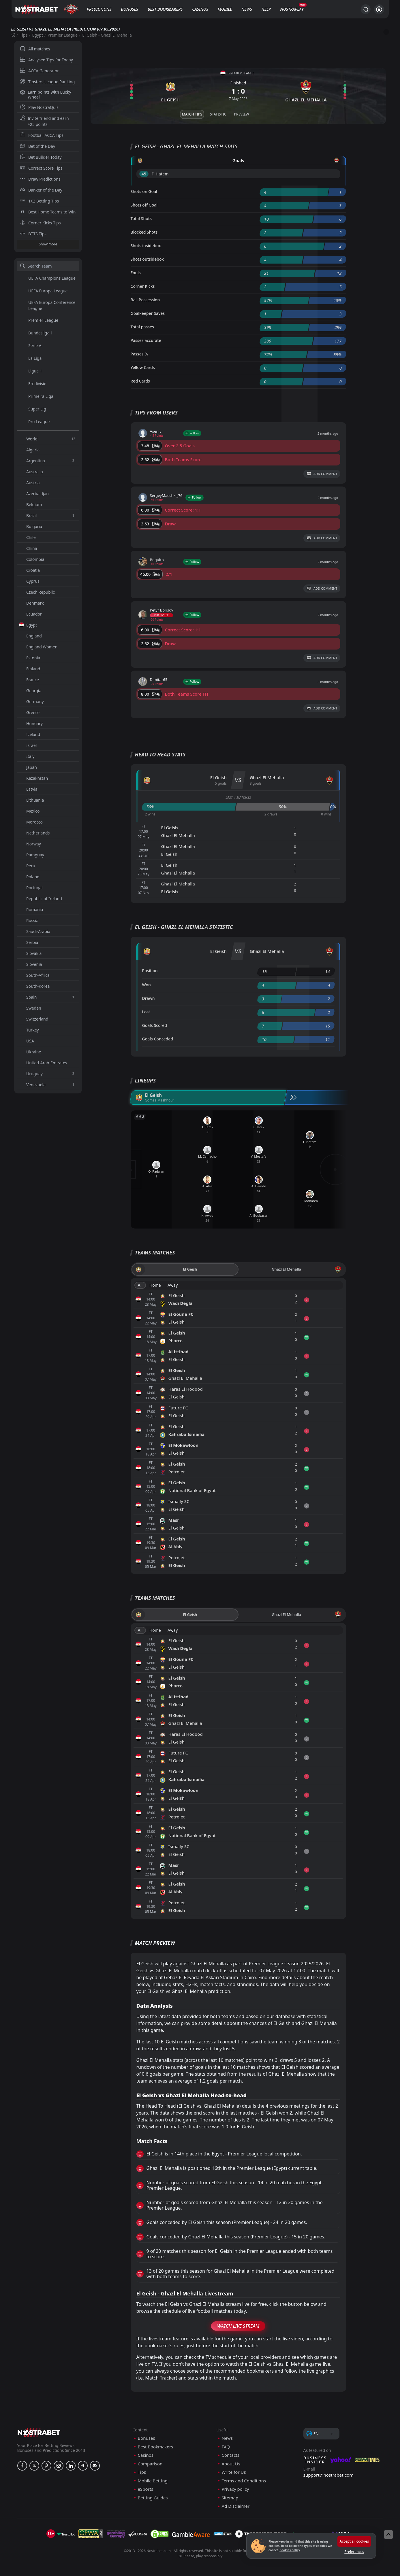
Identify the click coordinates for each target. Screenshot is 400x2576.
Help (266, 9)
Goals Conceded (157, 1039)
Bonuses (129, 9)
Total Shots (141, 218)
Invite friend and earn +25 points (44, 121)
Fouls (136, 272)
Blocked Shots (144, 232)
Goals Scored (154, 1025)
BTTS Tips (33, 234)
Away (173, 1285)
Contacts (230, 2455)
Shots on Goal (144, 191)
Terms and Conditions (244, 2481)
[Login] (379, 9)
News (246, 9)
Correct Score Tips (41, 168)
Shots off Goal (144, 205)
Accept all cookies (354, 2541)
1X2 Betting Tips (39, 201)
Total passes (142, 327)
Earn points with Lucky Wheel (45, 94)
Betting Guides (153, 2498)
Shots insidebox (146, 245)
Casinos (200, 9)
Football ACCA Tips (41, 135)
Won (146, 984)
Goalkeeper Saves (148, 313)
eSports (145, 2489)
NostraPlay (292, 9)
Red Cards (140, 381)
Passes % (139, 354)
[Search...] (366, 9)
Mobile (225, 9)
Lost (146, 1011)
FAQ (226, 2447)
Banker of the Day (41, 190)
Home (155, 1285)
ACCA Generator (39, 71)
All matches (35, 49)
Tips (24, 35)
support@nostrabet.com (328, 2475)
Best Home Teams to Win (48, 212)
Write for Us (234, 2472)
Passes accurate (146, 340)
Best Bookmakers (165, 9)
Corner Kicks (143, 286)
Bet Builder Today (40, 157)
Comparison (150, 2464)
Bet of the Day (37, 146)
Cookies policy (289, 2550)
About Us (231, 2464)
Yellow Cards (143, 367)
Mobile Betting (153, 2481)
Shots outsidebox (147, 259)
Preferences (354, 2551)
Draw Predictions (40, 179)
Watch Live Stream (238, 2326)
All (140, 1285)
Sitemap (230, 2498)
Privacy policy (235, 2489)
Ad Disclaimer (236, 2506)
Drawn (148, 998)
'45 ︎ (144, 174)
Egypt (37, 35)
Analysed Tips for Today (46, 60)
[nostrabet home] (39, 2432)
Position (150, 970)
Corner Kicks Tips (40, 223)
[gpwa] (90, 2534)
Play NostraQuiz (39, 107)
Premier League (63, 35)
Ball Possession (145, 299)
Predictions (99, 9)
